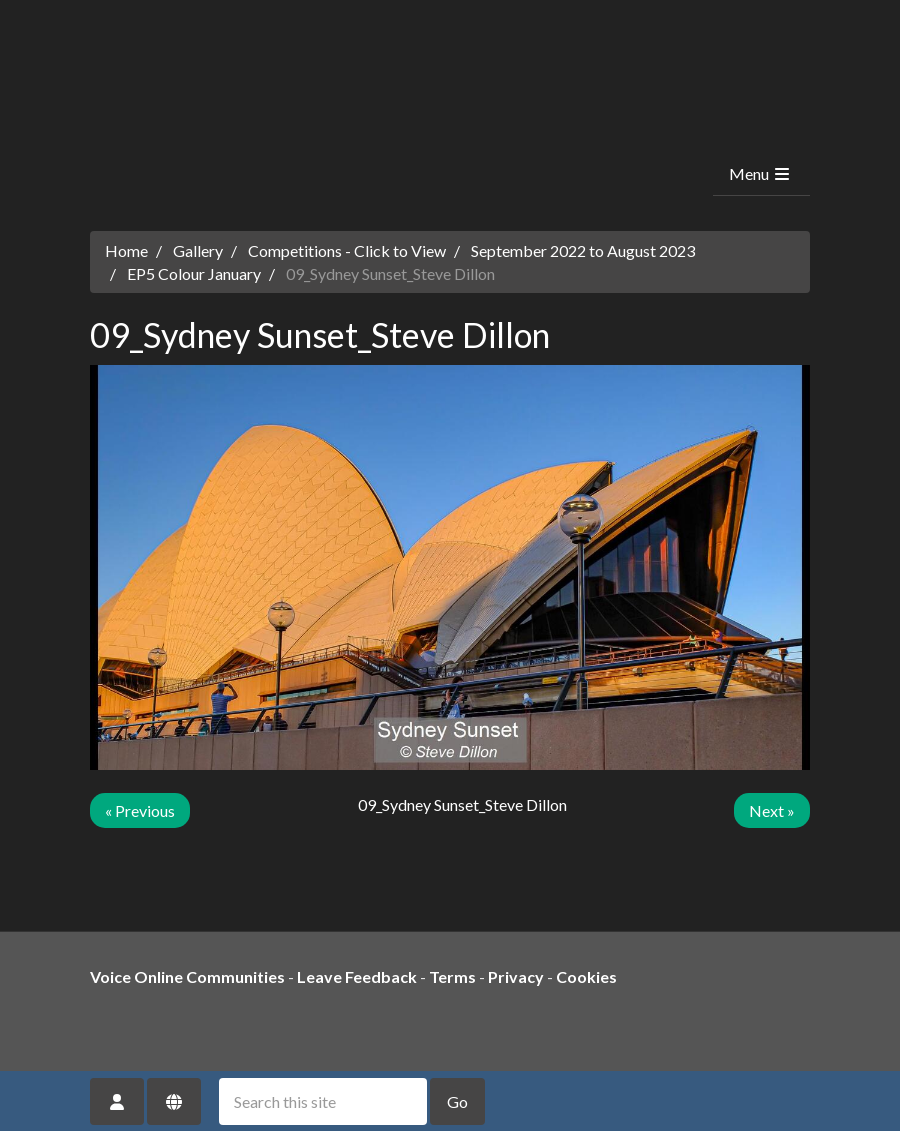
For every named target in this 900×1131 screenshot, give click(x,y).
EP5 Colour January (194, 273)
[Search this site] (323, 1101)
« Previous (140, 810)
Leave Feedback (357, 976)
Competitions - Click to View (347, 250)
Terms (452, 976)
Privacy (516, 976)
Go (457, 1101)
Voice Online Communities (187, 976)
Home (126, 250)
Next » (772, 810)
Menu (760, 173)
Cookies (586, 976)
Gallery (198, 250)
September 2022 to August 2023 (583, 250)
